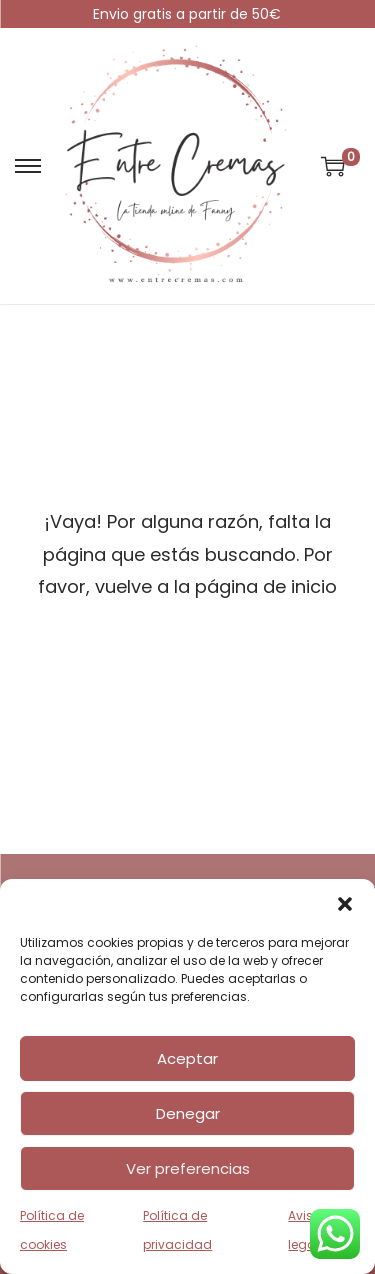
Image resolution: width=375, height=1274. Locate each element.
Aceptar (187, 1058)
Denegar (188, 1113)
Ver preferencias (188, 1168)
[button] (345, 904)
